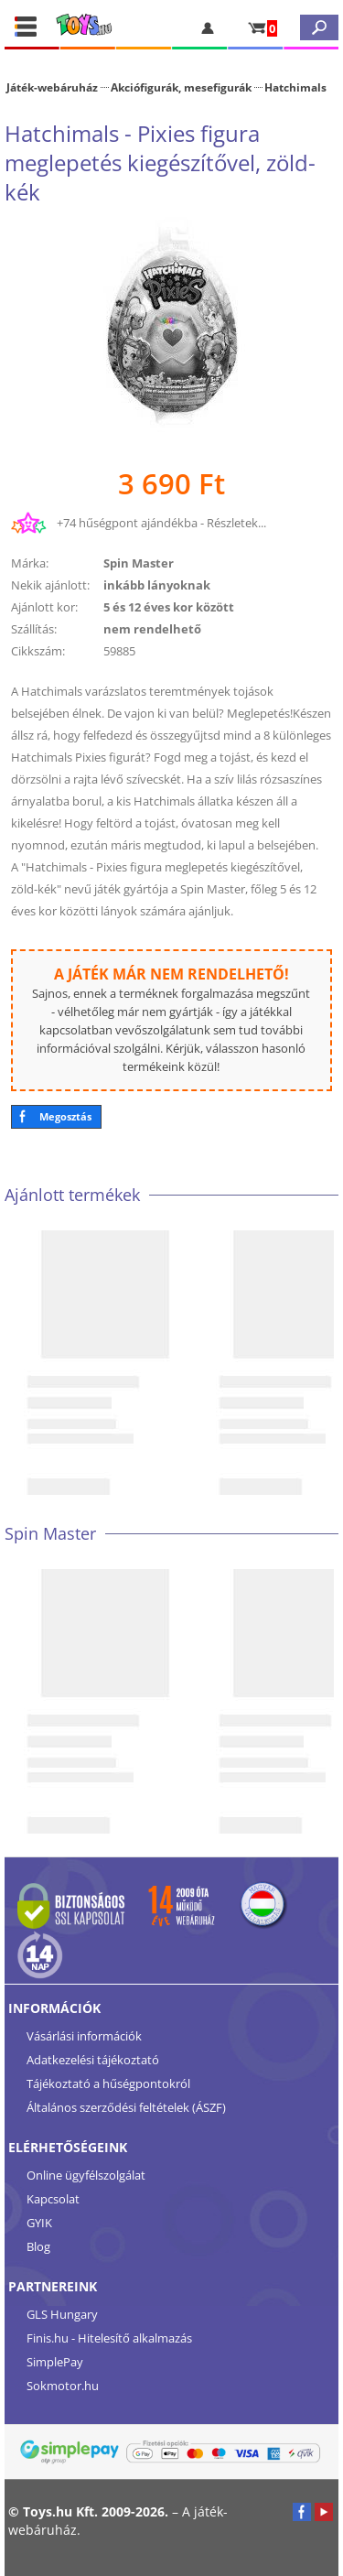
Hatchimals (295, 87)
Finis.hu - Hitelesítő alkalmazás (109, 2338)
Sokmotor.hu (63, 2385)
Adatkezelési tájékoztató (93, 2059)
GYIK (39, 2222)
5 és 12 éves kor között (168, 607)
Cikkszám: (38, 651)
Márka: (29, 563)
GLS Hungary (62, 2314)
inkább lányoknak (156, 585)
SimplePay (55, 2362)
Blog (38, 2246)
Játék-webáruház (52, 87)
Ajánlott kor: (44, 607)
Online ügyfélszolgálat (86, 2175)
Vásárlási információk (84, 2036)
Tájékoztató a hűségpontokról (108, 2083)
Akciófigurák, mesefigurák (181, 87)
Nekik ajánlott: (50, 585)
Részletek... (236, 522)
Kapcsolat (53, 2199)
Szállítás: (34, 629)
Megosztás (65, 1116)
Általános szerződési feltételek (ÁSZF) (126, 2107)
